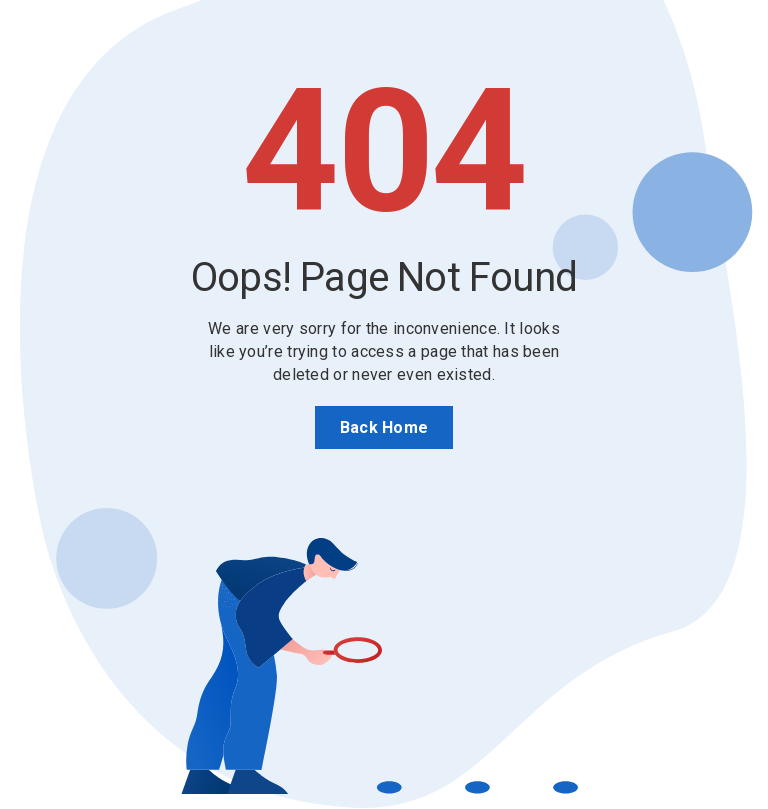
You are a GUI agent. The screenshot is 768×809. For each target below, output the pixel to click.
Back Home (384, 427)
